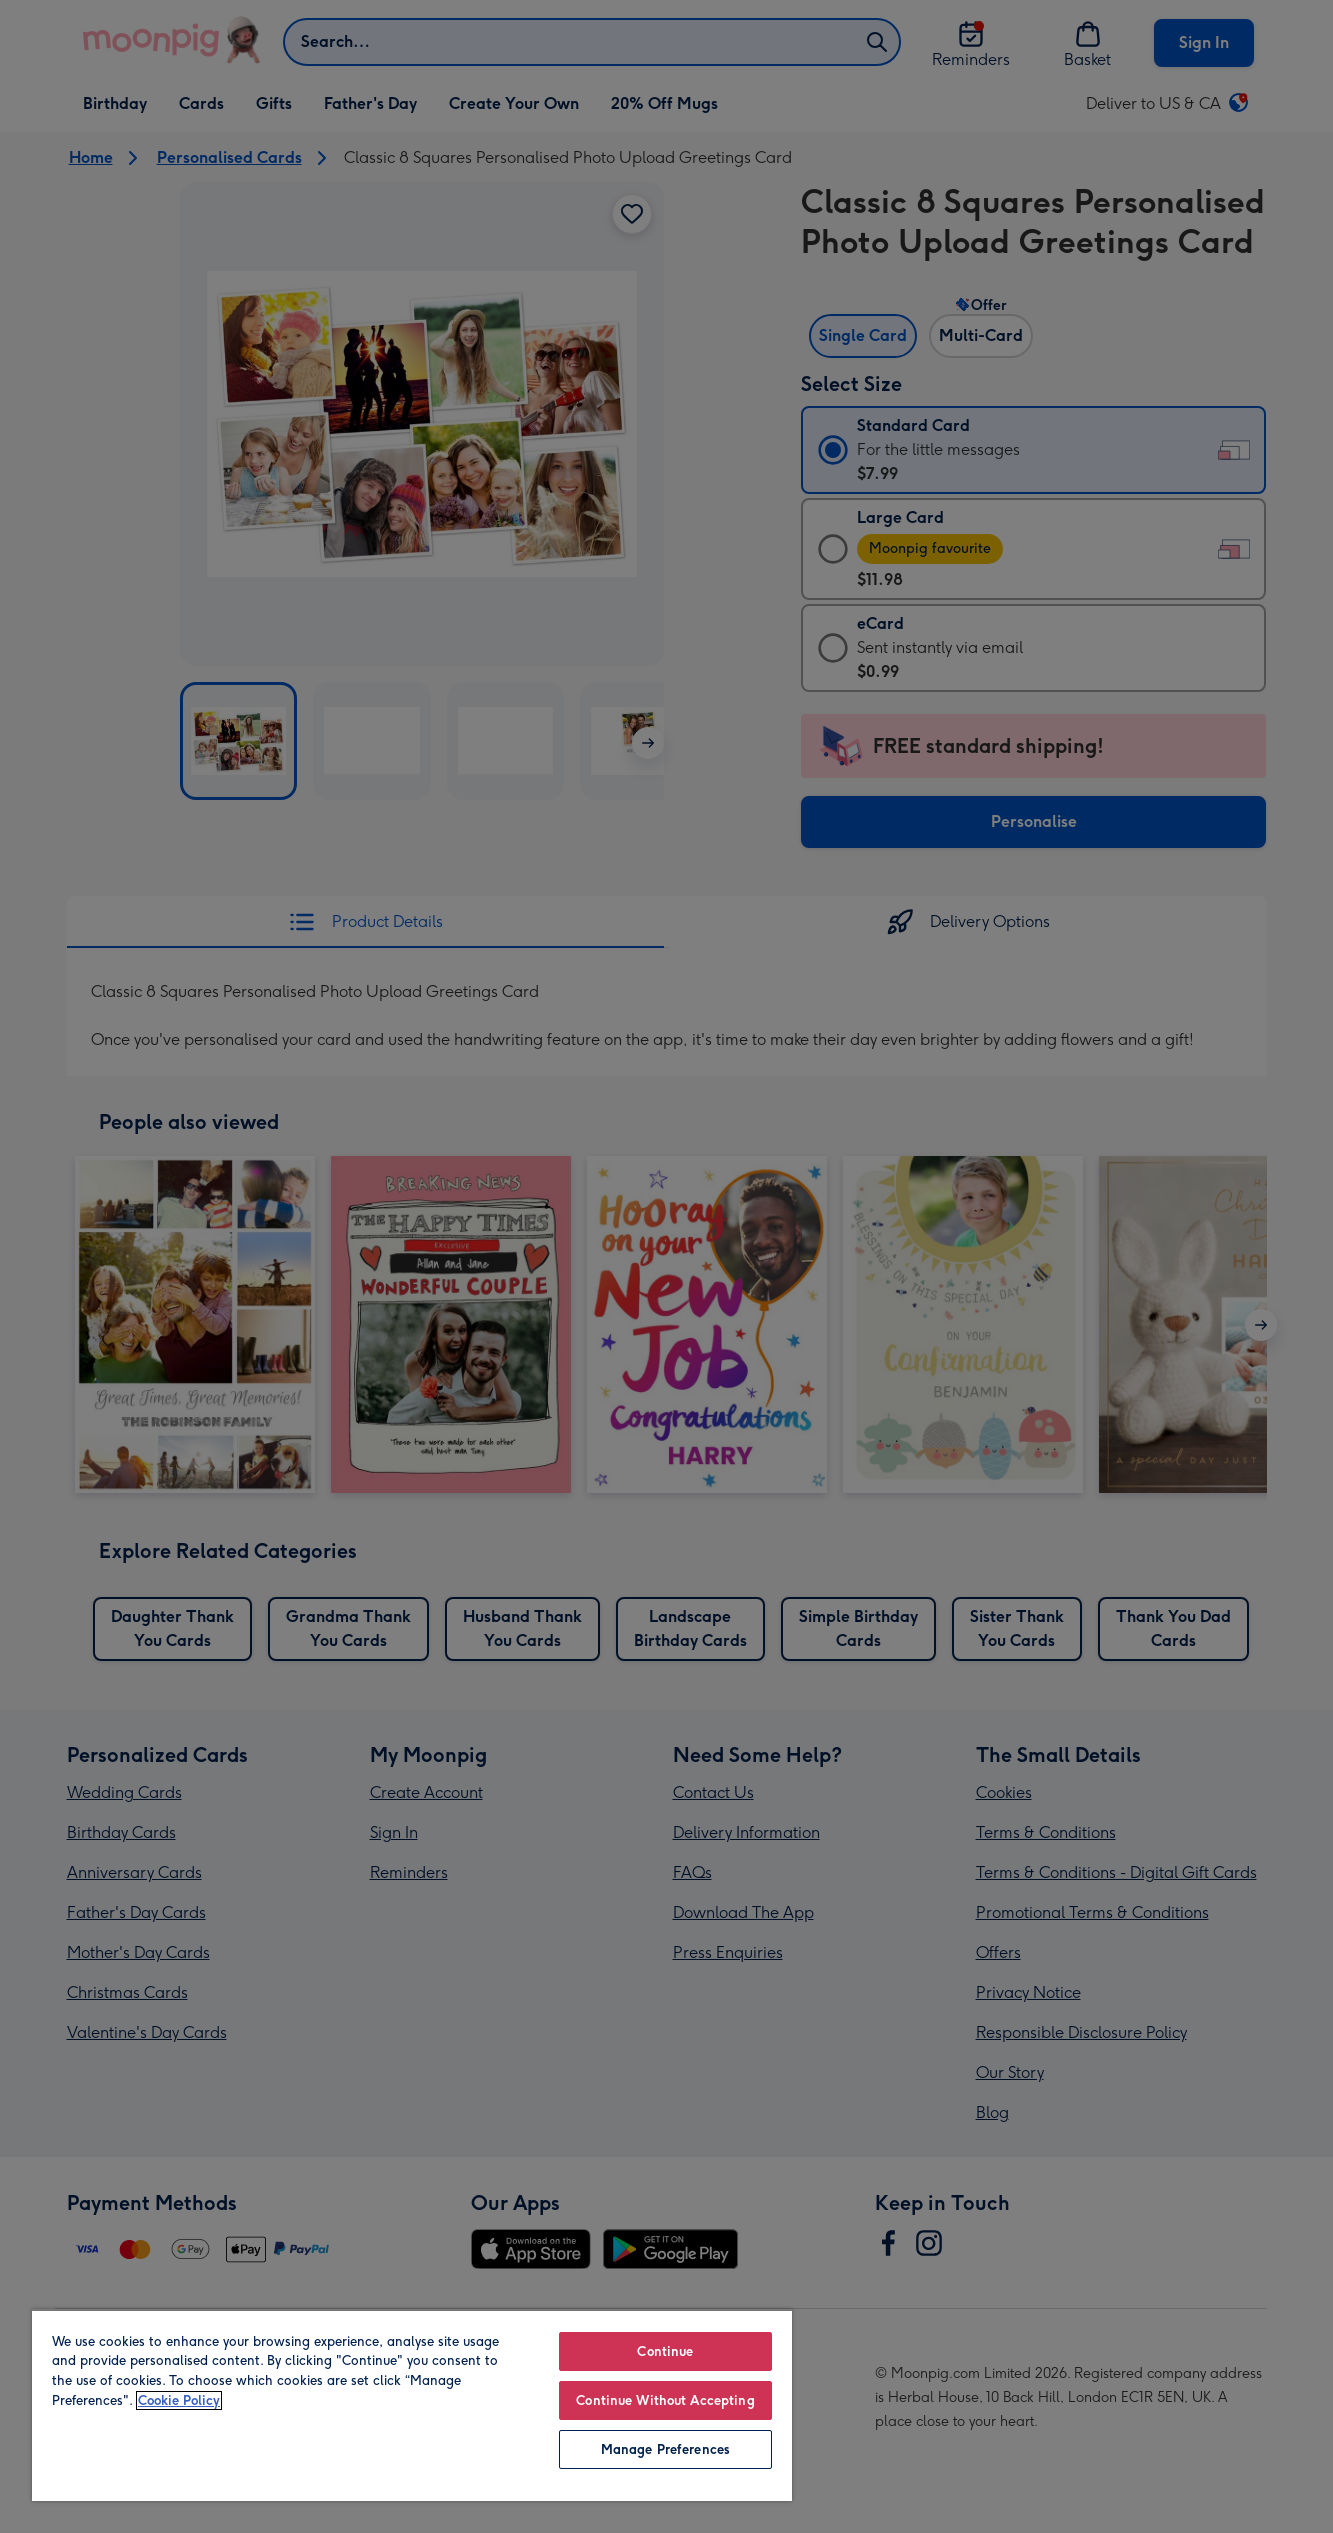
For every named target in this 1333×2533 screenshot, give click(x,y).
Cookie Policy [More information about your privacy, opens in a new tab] (179, 2400)
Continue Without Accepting (665, 2400)
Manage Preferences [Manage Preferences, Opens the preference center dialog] (665, 2449)
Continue (665, 2351)
